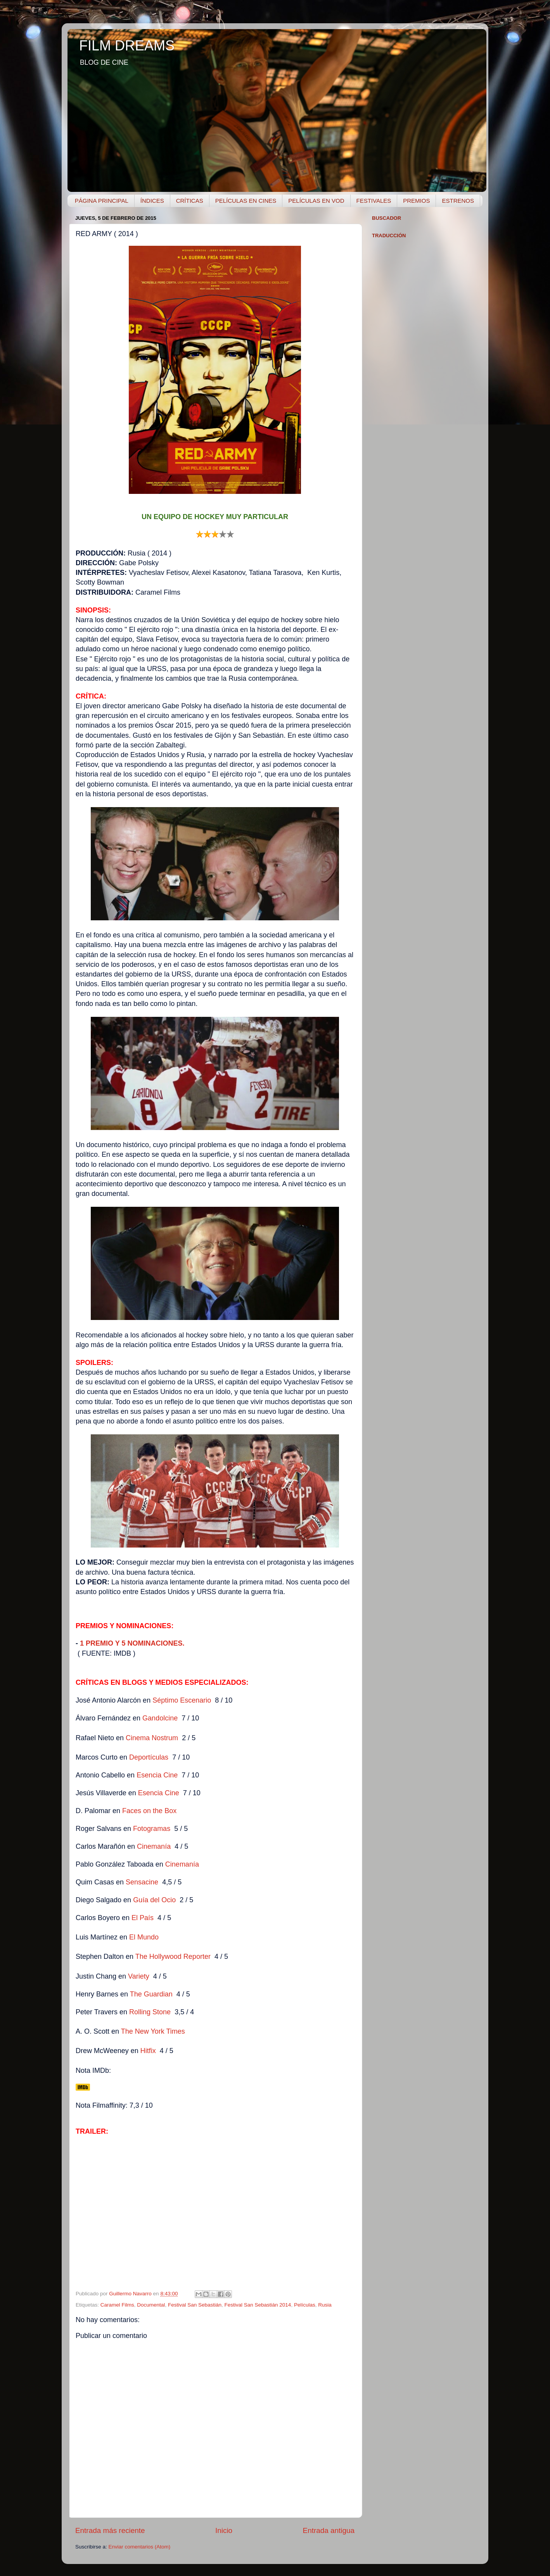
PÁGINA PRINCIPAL (101, 200)
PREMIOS (416, 200)
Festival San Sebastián (194, 2305)
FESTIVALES (373, 200)
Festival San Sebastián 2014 (258, 2305)
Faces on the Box (150, 1811)
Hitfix (148, 2051)
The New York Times (153, 2031)
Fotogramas (151, 1828)
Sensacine (143, 1882)
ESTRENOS (458, 200)
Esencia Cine (157, 1775)
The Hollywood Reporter (173, 1956)
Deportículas (148, 1757)
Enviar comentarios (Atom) (140, 2547)
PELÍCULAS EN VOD (316, 200)
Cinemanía (154, 1846)
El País (142, 1918)
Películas (304, 2305)
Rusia (325, 2305)
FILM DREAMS (127, 45)
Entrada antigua (329, 2530)
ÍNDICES (152, 200)
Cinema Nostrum (152, 1738)
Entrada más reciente (110, 2530)
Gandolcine (160, 1718)
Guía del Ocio (154, 1900)
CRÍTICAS (189, 200)
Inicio (223, 2530)
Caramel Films (117, 2305)
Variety (139, 1976)
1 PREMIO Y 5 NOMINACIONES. (132, 1643)
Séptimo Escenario (181, 1700)
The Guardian (151, 1994)
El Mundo (145, 1937)
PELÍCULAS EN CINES (246, 200)
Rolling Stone (150, 2012)
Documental (151, 2305)
